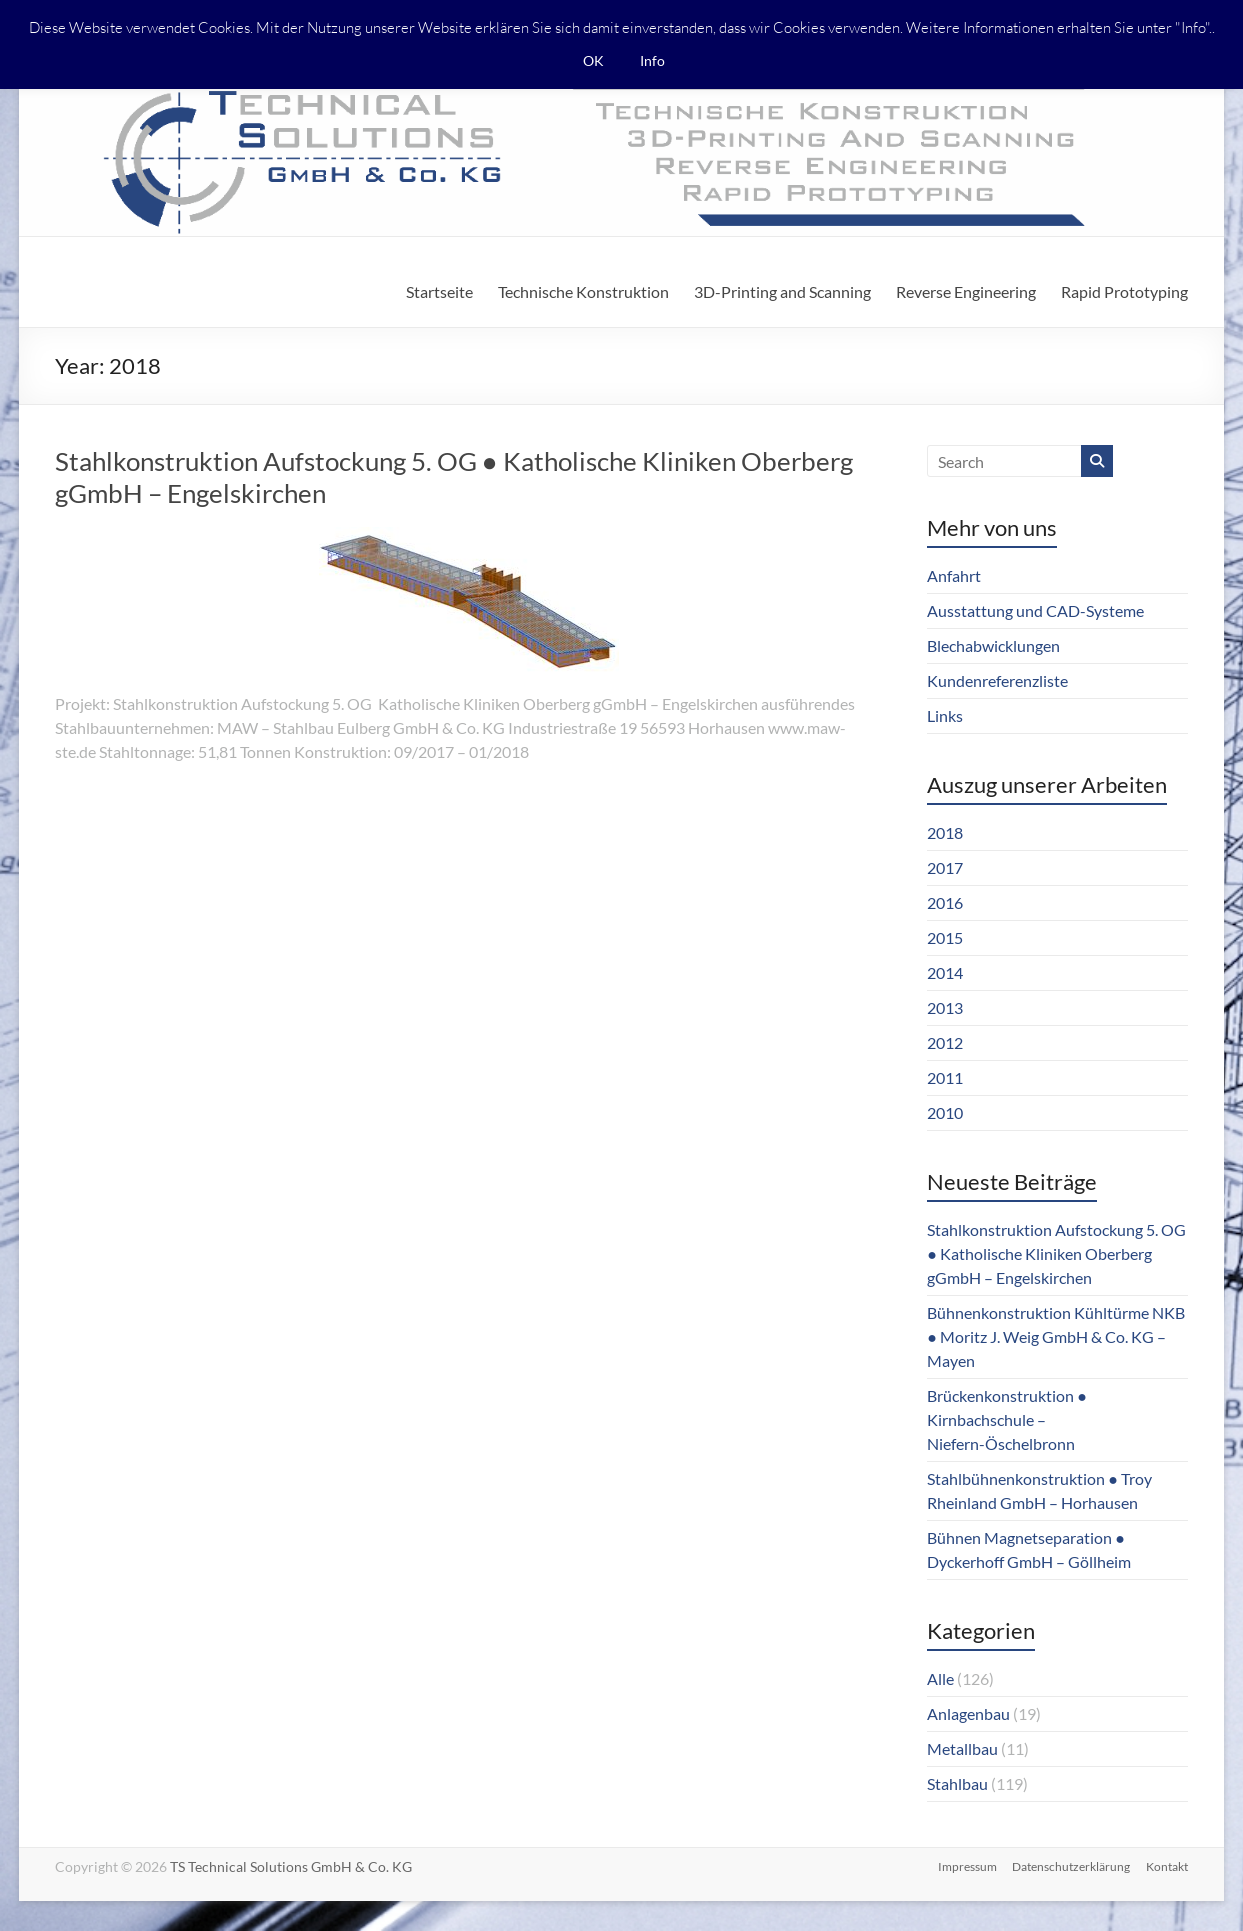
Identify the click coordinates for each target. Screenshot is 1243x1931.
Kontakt (1167, 1866)
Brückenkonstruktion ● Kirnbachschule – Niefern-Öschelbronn (1007, 1419)
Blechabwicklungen (993, 645)
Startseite (439, 291)
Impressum (966, 1866)
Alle (940, 1678)
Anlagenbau (968, 1713)
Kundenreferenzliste (997, 680)
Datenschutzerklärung (1071, 1866)
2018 (945, 832)
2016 (945, 902)
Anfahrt (954, 575)
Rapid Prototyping (1124, 291)
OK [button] (593, 60)
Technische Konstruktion (583, 291)
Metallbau (962, 1748)
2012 (945, 1042)
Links (945, 715)
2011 (945, 1077)
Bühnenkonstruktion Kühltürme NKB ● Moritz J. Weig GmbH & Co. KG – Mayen (1056, 1336)
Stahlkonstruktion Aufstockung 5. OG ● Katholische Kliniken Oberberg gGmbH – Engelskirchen (1056, 1253)
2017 (945, 867)
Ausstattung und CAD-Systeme (1035, 610)
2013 (945, 1007)
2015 (945, 937)
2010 (945, 1112)
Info (652, 60)
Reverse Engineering (966, 291)
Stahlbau (957, 1783)
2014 (945, 972)
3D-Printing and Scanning (782, 291)
